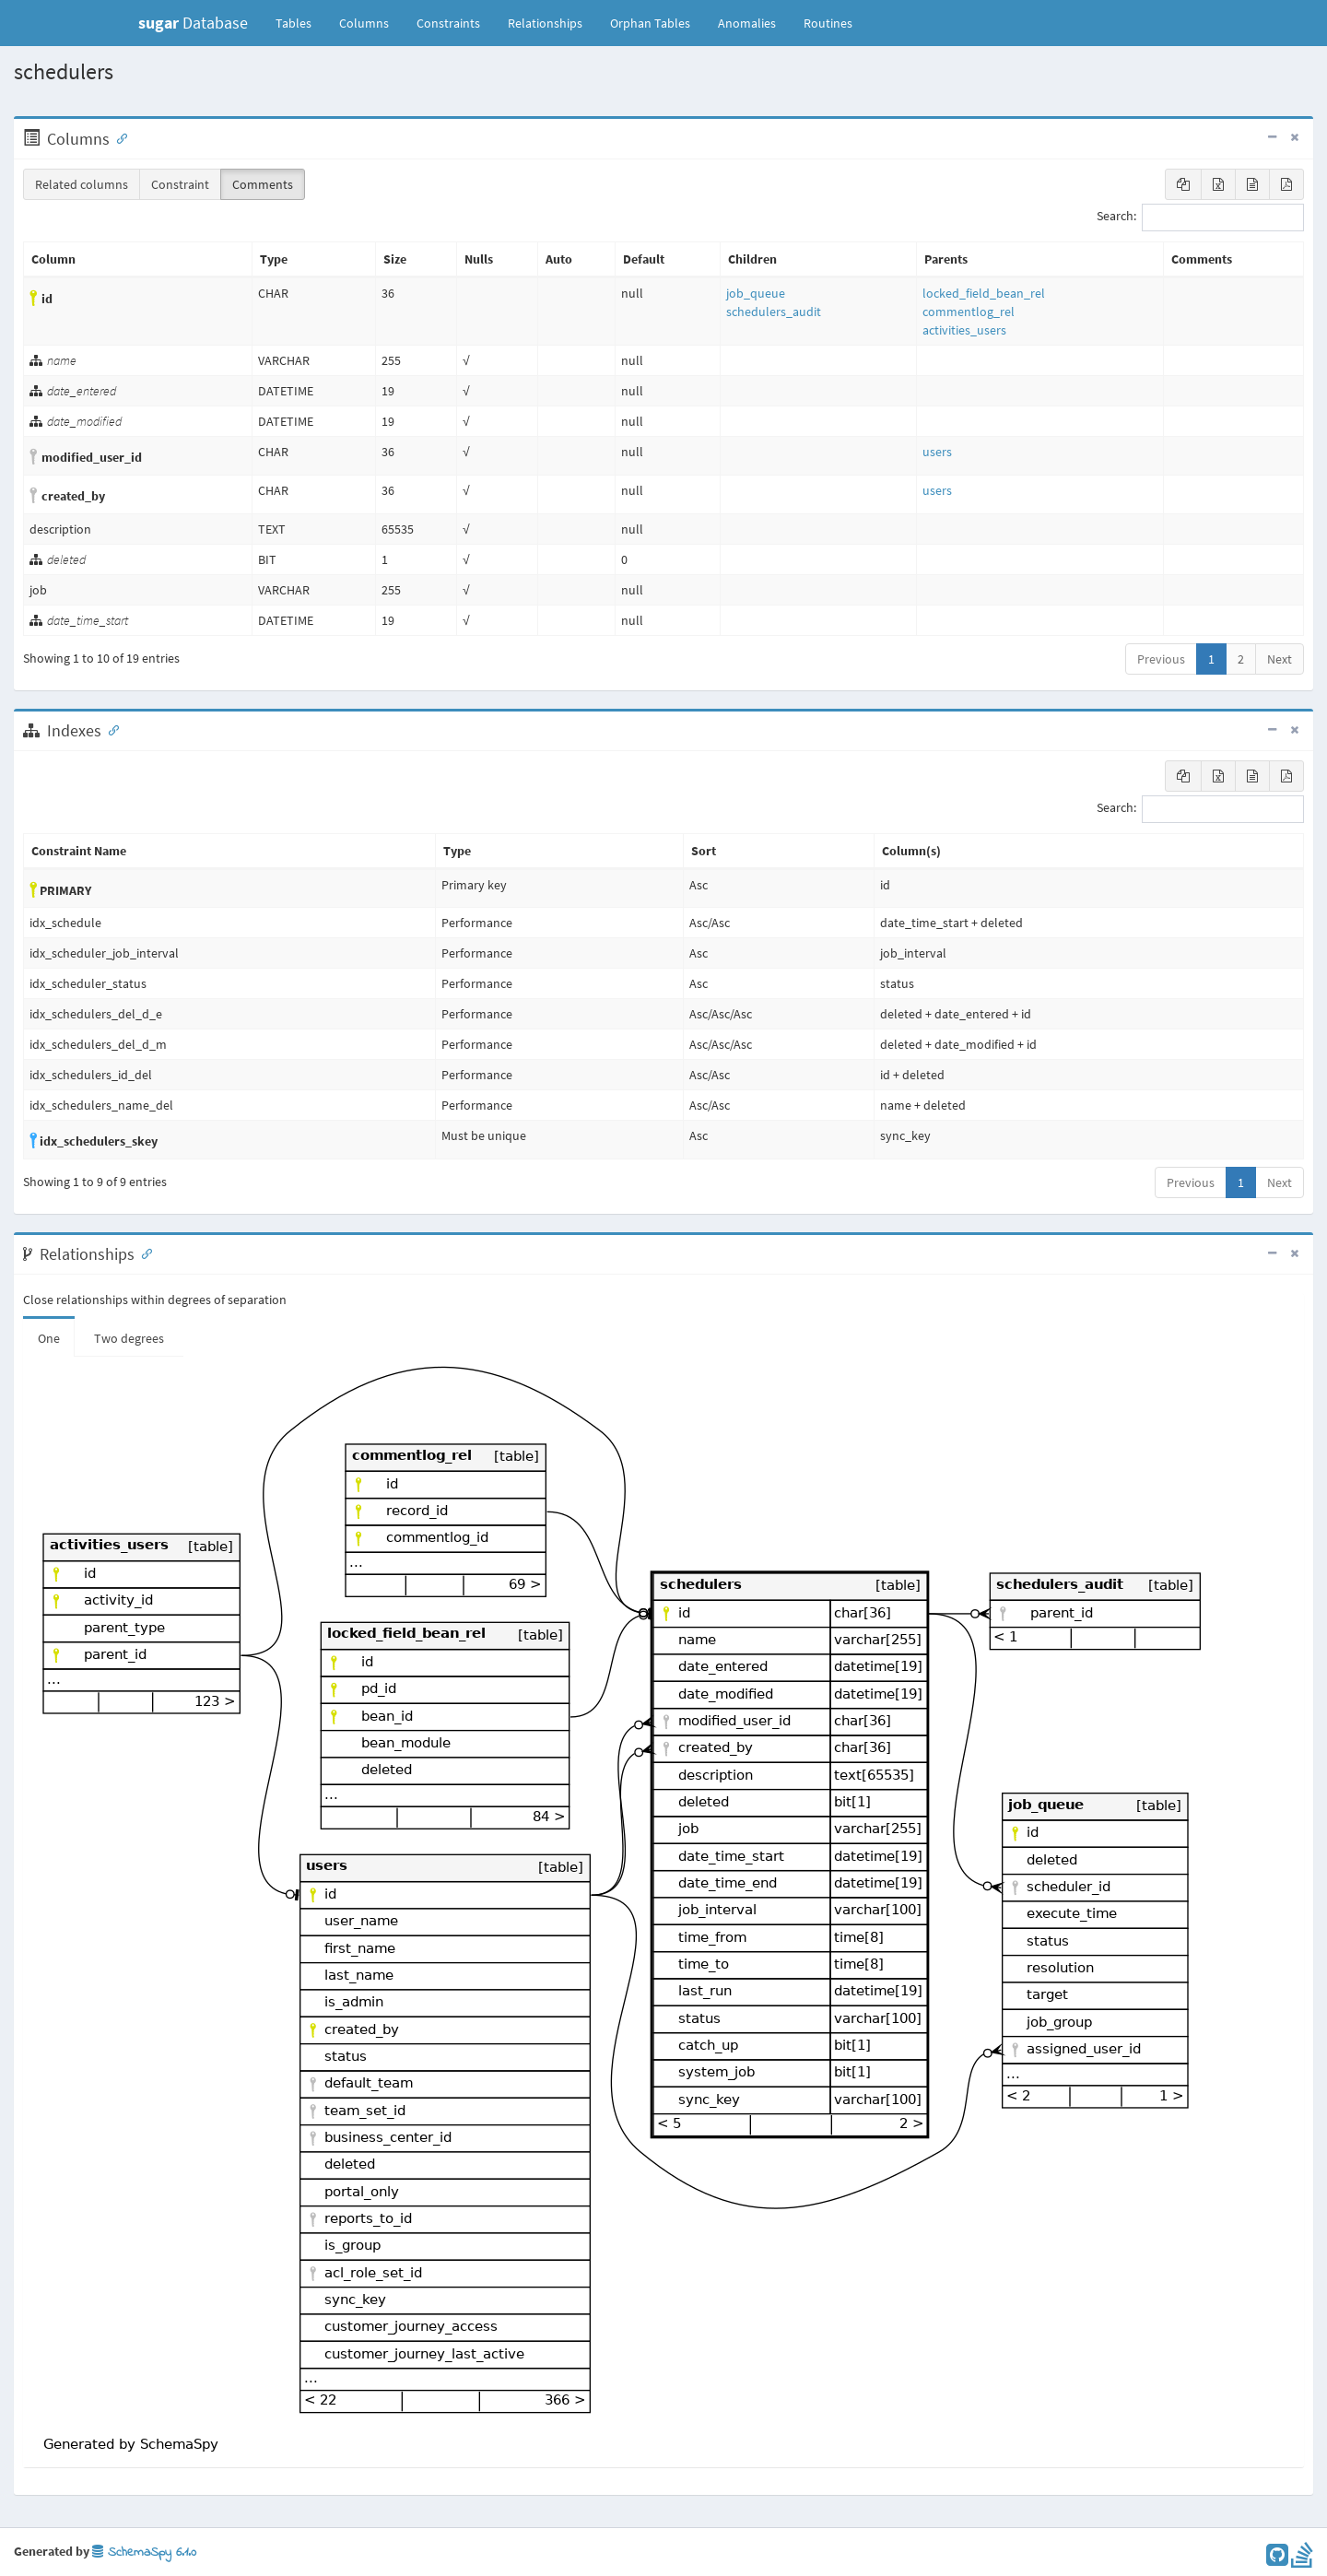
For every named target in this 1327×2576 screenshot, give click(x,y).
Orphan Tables (650, 23)
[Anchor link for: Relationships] (143, 1252)
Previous (1161, 659)
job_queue (755, 293)
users (937, 451)
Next (1279, 659)
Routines (828, 23)
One (49, 1338)
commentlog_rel (968, 311)
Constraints (448, 23)
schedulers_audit (773, 311)
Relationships (545, 23)
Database (193, 22)
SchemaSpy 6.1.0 (144, 2552)
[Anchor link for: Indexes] (109, 729)
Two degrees (129, 1338)
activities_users (964, 330)
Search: (1200, 217)
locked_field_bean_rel (983, 293)
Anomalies (747, 23)
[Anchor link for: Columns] (118, 137)
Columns (364, 23)
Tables (300, 22)
